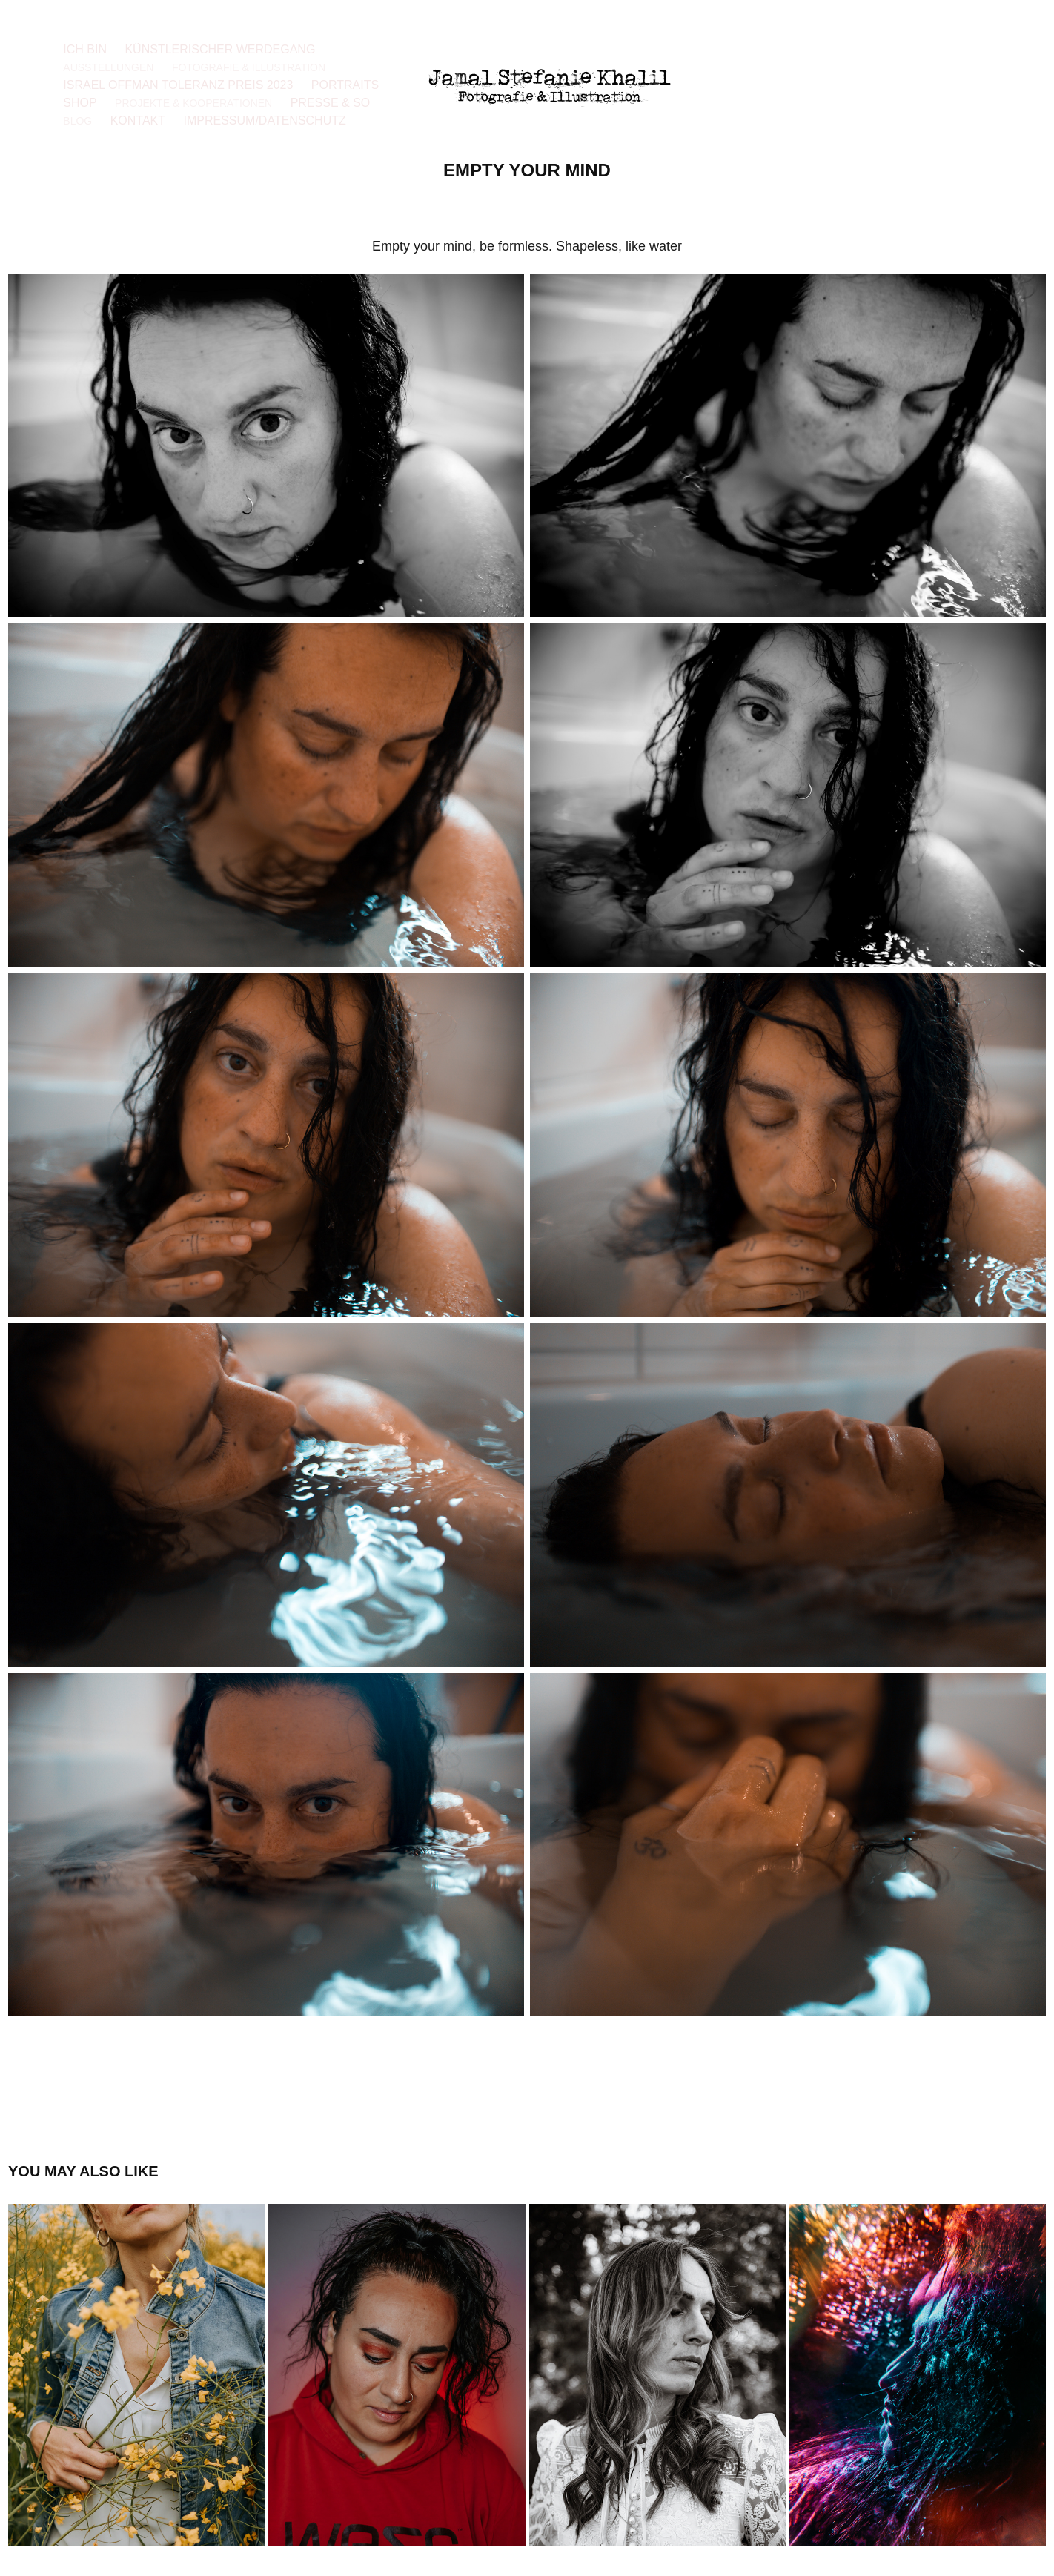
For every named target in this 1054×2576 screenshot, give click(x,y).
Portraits (345, 85)
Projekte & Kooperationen (193, 103)
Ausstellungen (108, 67)
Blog (77, 121)
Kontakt (137, 120)
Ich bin (85, 49)
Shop (79, 102)
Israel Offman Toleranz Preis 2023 (178, 85)
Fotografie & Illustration (248, 67)
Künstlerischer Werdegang (220, 49)
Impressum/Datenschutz (265, 120)
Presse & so (331, 102)
